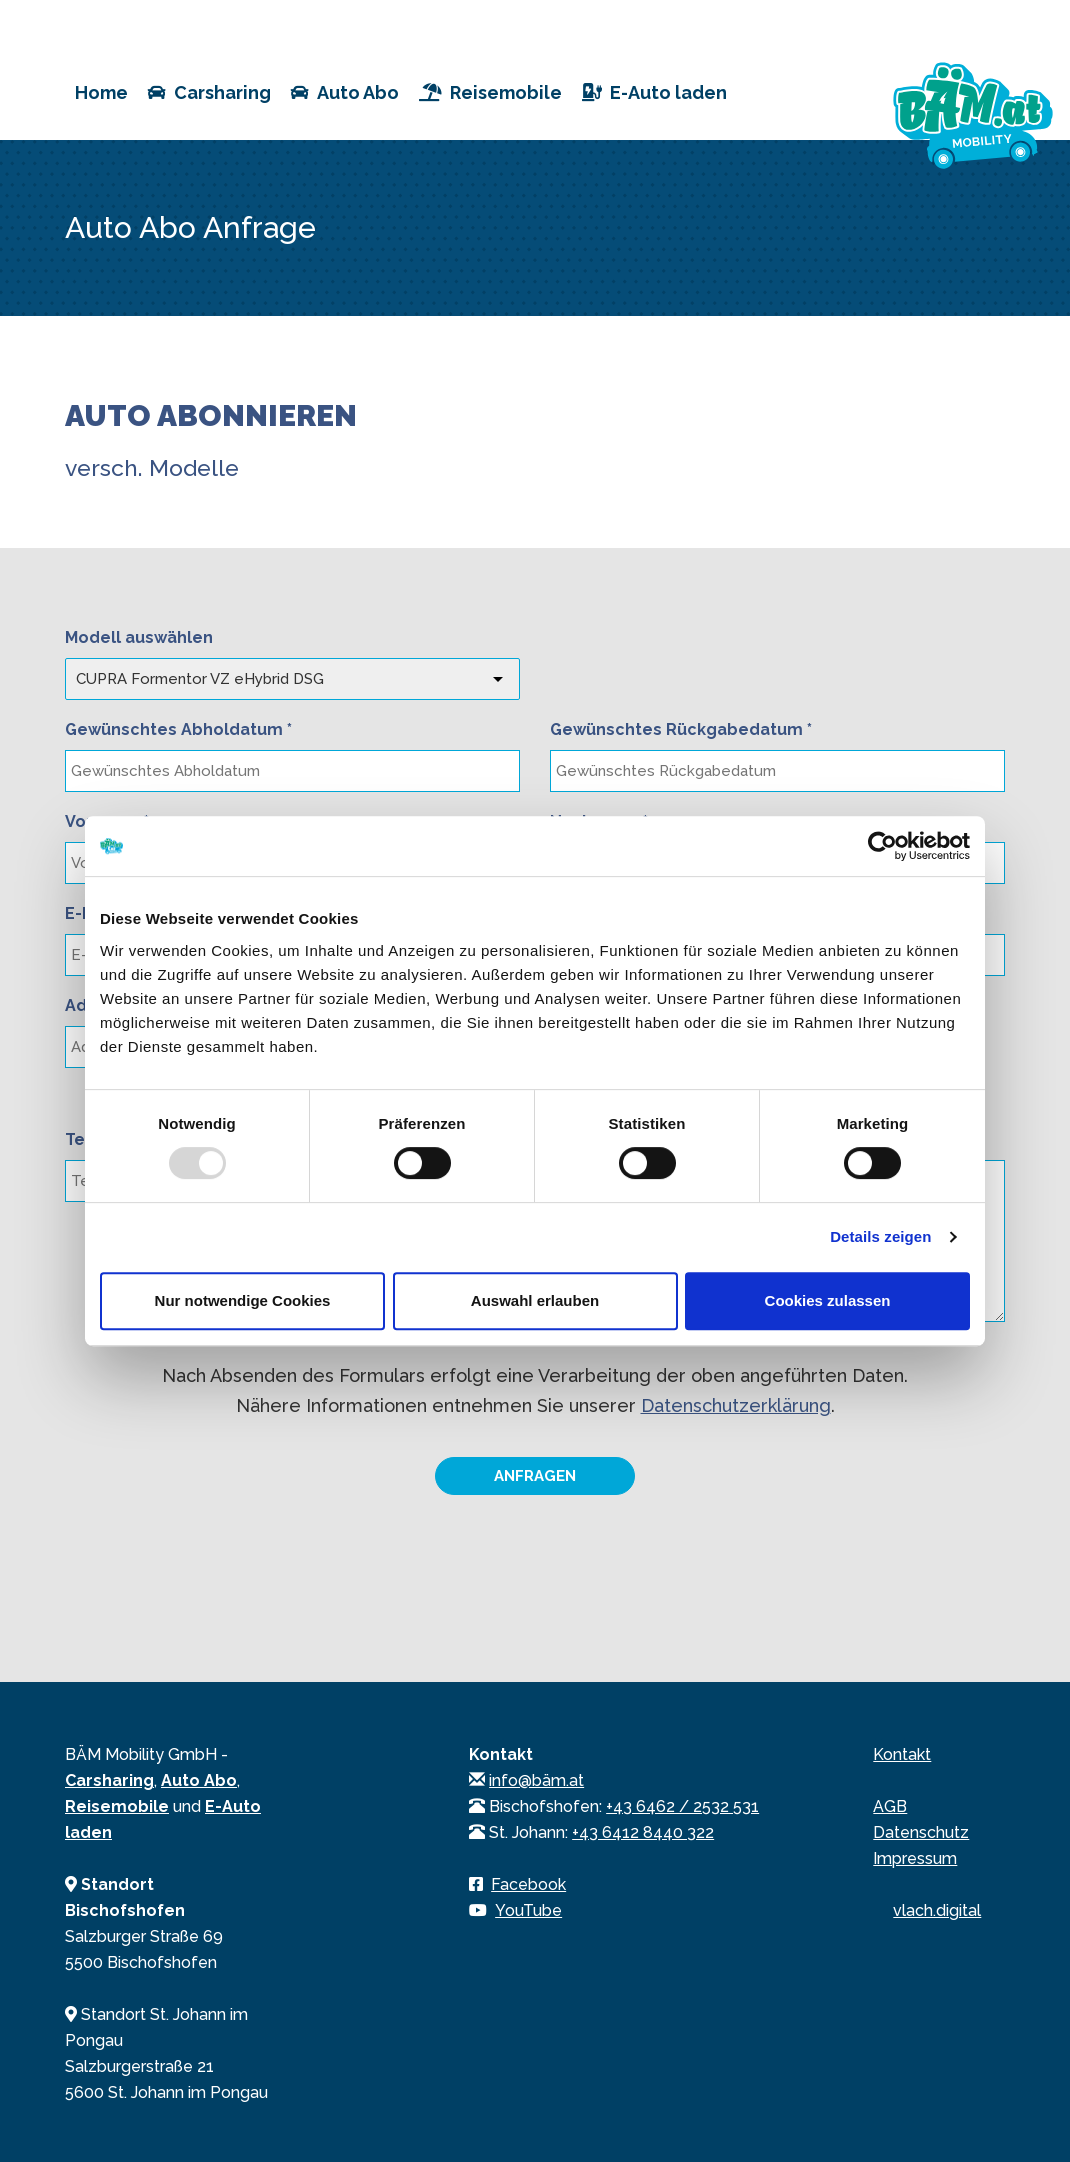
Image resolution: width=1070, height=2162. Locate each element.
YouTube (528, 1910)
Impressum (915, 1858)
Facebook (528, 1884)
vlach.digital (937, 1910)
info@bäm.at (536, 1780)
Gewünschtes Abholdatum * (178, 729)
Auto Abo (345, 92)
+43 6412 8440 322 (643, 1832)
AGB (890, 1806)
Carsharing (209, 92)
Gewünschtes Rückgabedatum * (681, 729)
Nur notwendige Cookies (243, 1300)
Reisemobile (490, 92)
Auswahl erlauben (535, 1300)
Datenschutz (921, 1832)
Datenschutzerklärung (736, 1405)
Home (101, 92)
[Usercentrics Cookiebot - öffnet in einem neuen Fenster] (882, 846)
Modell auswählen (139, 637)
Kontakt (902, 1754)
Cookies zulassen (828, 1300)
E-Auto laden (654, 92)
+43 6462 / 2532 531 (682, 1806)
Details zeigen (880, 1236)
